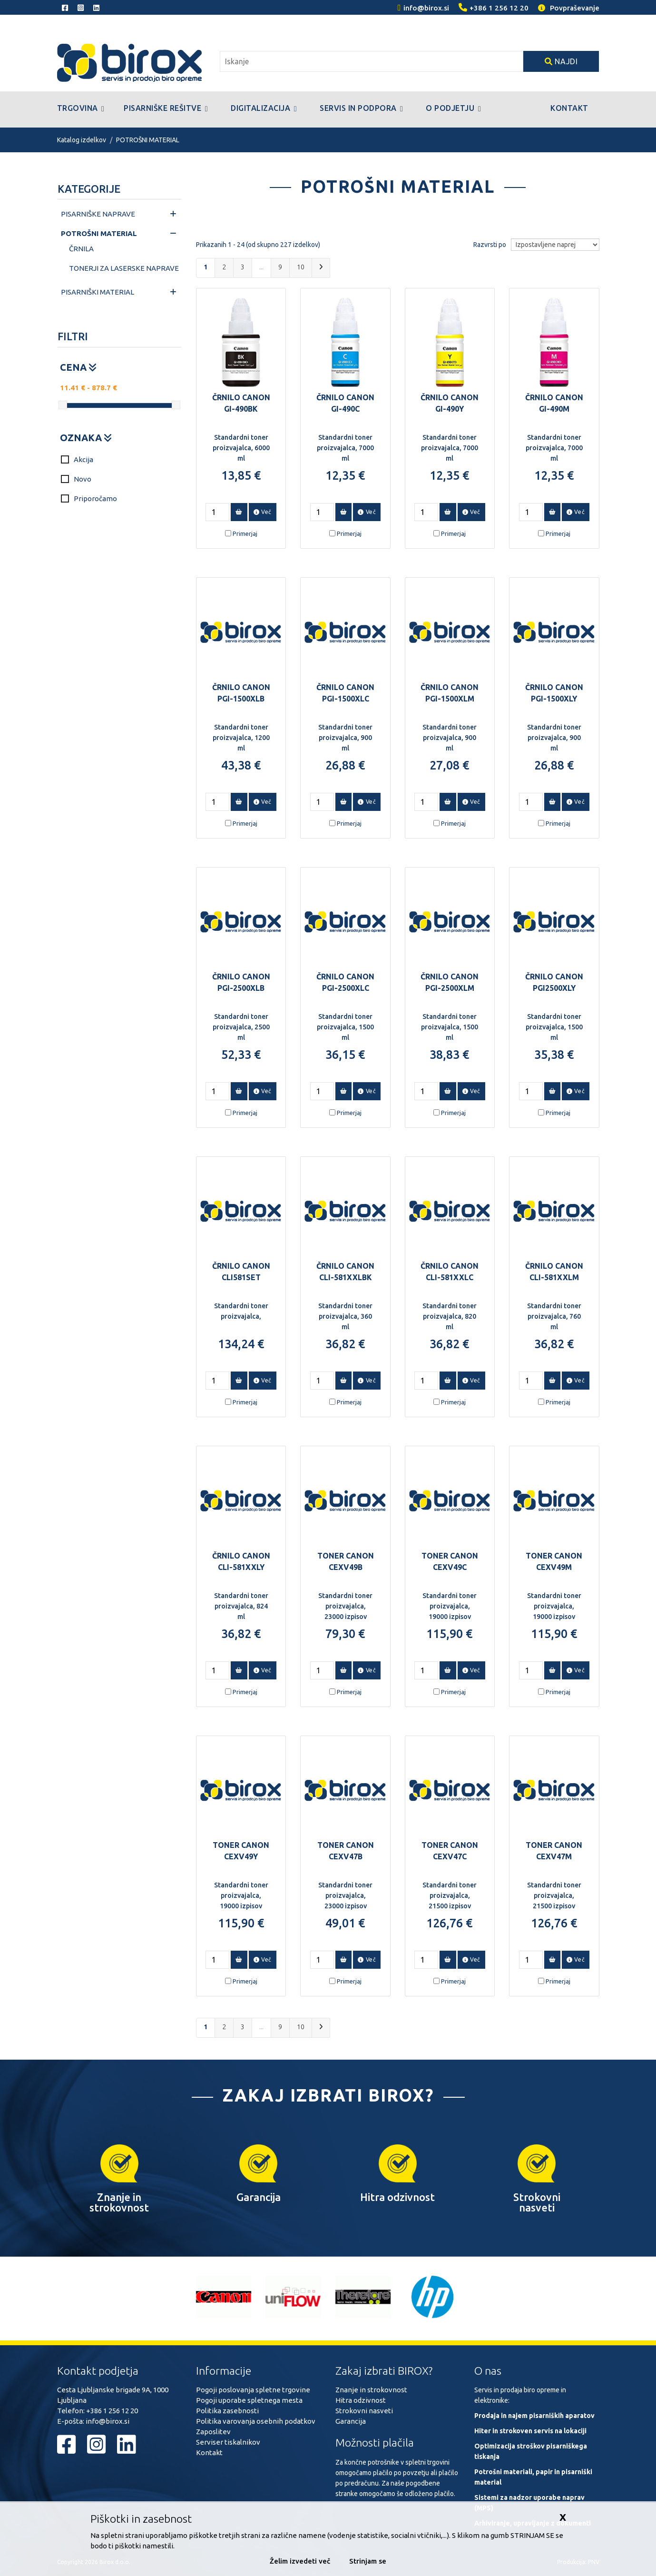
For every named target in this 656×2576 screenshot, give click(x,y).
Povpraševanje (568, 8)
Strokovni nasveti (364, 2411)
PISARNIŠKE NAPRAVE (98, 214)
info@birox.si (107, 2421)
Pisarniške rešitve (166, 108)
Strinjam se (367, 2561)
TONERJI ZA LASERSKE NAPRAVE (124, 268)
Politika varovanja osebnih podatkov (255, 2421)
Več (263, 512)
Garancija (350, 2421)
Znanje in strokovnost (371, 2390)
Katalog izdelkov (81, 140)
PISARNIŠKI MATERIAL (97, 292)
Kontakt (569, 108)
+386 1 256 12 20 (112, 2411)
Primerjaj (245, 533)
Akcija (77, 459)
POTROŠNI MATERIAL (147, 140)
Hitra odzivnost (360, 2400)
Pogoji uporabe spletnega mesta (249, 2400)
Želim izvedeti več (300, 2561)
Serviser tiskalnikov (228, 2442)
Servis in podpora (361, 108)
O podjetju (453, 108)
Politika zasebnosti (227, 2411)
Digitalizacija (264, 108)
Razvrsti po (489, 244)
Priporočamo (89, 498)
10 (300, 267)
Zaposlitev (213, 2432)
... (261, 267)
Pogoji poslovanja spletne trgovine (253, 2390)
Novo (76, 478)
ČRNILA (81, 249)
